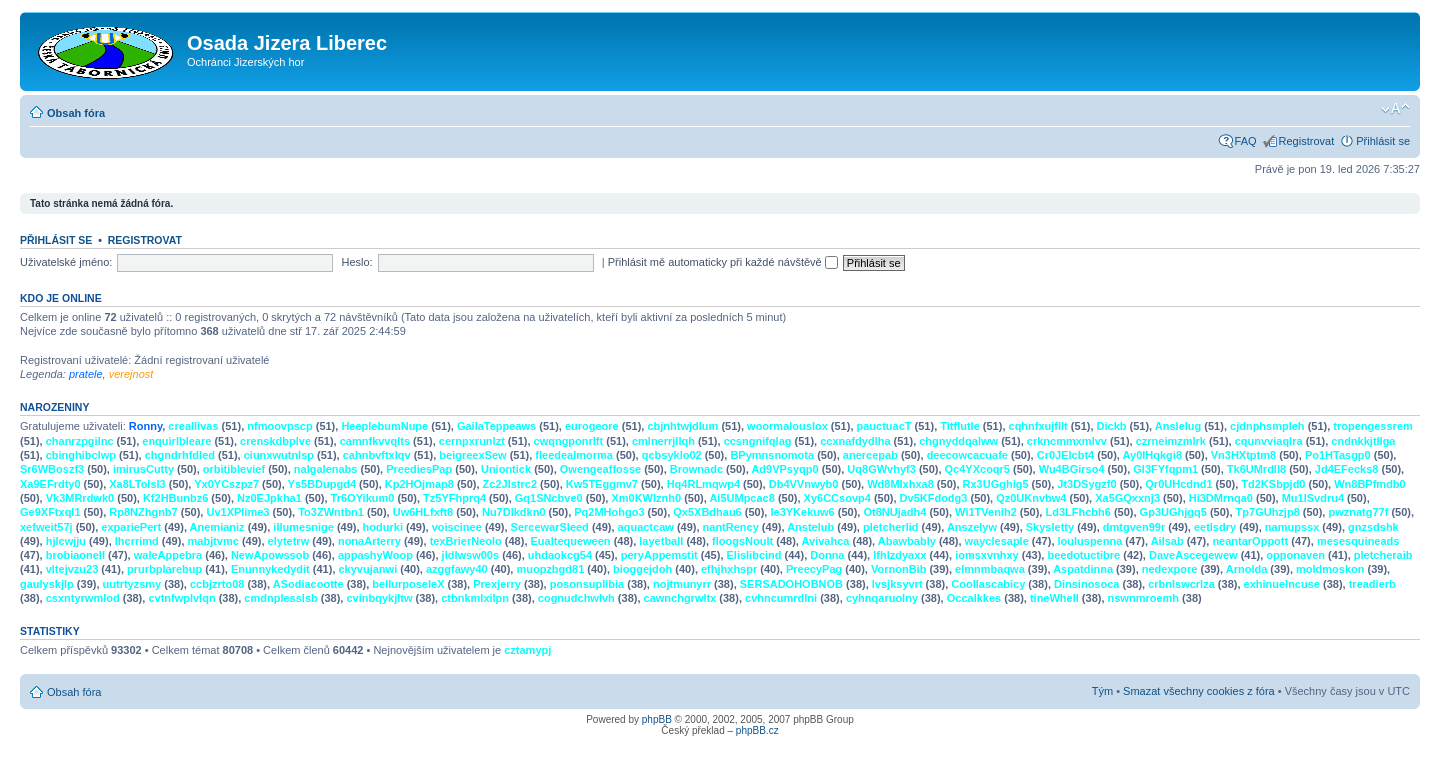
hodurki (383, 527)
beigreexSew (472, 455)
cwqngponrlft (569, 441)
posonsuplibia (587, 584)
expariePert (131, 527)
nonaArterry (369, 541)
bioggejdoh (642, 569)
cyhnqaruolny (882, 598)
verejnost (131, 374)
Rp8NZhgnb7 (143, 512)
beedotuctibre (1083, 555)
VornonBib (898, 569)
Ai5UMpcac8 (741, 498)
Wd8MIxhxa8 (900, 484)
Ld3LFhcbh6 (1077, 512)
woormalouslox (787, 426)
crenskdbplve (275, 441)
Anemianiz (217, 527)
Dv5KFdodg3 (934, 498)
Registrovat (1307, 141)
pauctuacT (884, 426)
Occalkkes (974, 598)
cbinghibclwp (81, 455)
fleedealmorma (574, 455)
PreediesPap (419, 469)
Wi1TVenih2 (986, 512)
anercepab (870, 455)
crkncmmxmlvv (1067, 441)
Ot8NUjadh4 (894, 512)
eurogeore (592, 426)
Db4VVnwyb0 (804, 484)
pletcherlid (891, 527)
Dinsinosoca (1086, 584)
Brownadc (696, 469)
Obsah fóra (76, 113)
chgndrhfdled (180, 455)
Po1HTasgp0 (1338, 455)
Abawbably (907, 541)
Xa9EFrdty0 (50, 484)
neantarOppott (1250, 541)
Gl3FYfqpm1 (1165, 469)
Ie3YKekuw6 (802, 512)
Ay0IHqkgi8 (1153, 455)
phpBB (657, 719)
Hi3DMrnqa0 (1221, 498)
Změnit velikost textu (1395, 109)
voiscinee (457, 527)
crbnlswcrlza (1181, 584)
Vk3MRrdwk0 (80, 498)
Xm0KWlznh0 (646, 498)
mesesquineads (1358, 541)
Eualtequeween (571, 541)
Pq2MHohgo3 (609, 512)
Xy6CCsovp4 (837, 498)
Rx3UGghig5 (996, 484)
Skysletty (1050, 527)
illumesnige (303, 527)
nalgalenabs (326, 469)
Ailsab (1167, 541)
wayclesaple (997, 541)
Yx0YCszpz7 (226, 484)
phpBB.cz (757, 730)
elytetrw (289, 541)
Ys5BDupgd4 (322, 484)
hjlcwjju (66, 541)
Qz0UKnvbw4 (1031, 498)
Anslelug (1178, 426)
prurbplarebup (164, 569)
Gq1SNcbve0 (549, 498)
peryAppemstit (659, 555)
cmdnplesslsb (280, 598)
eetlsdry (1215, 527)
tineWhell (1054, 598)
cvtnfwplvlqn (181, 598)
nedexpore (1170, 569)
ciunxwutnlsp (279, 455)
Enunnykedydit (270, 569)
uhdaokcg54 (560, 555)
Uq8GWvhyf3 (881, 469)
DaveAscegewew (1193, 555)
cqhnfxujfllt (1038, 426)
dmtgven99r (1134, 527)
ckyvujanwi (368, 569)
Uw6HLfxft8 (423, 512)
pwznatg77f (1358, 512)
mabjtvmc (213, 541)
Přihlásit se (1383, 141)
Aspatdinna (1083, 569)
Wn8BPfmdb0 (1370, 484)
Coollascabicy (988, 584)
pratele (86, 374)
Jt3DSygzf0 (1086, 484)
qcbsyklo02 (672, 455)
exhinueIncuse (1282, 584)
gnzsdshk (1373, 527)
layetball (661, 541)
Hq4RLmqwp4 (703, 484)
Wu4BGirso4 (1072, 469)
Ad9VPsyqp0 (784, 469)
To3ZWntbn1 (331, 512)
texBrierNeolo (466, 541)
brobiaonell (75, 555)
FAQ (1246, 141)
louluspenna (1090, 541)
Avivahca (826, 541)
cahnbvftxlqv (377, 455)
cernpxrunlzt (472, 441)
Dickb (1112, 426)
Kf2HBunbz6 (175, 498)
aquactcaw (646, 527)
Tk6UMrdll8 (1256, 469)
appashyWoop (375, 555)
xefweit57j (46, 527)
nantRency (731, 527)
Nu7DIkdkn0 (514, 512)
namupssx (1292, 527)
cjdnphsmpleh (1267, 426)
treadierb (1372, 584)
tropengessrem (1372, 426)
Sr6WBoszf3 (52, 469)
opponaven (1295, 555)
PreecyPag (814, 569)
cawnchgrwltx (680, 598)
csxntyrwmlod (83, 598)
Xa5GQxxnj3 (1127, 498)
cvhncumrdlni (781, 598)
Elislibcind (754, 555)
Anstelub (810, 527)
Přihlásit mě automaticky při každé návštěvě (723, 262)
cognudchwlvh (576, 598)
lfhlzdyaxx (899, 555)
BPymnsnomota (772, 455)
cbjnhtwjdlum (682, 426)
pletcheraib (1383, 555)
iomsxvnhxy (987, 555)
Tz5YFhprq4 (454, 498)
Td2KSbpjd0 (1273, 484)
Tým (1102, 691)
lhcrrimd (137, 541)
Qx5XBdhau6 (707, 512)
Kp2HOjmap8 (419, 484)
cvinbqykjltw (379, 598)
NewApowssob (270, 555)
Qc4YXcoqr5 (977, 469)
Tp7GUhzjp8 (1268, 512)
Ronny (145, 426)
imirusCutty (143, 469)
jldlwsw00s (470, 555)
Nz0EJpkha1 (269, 498)
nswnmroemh (1144, 598)
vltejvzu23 (72, 569)
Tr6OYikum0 (363, 498)
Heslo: (356, 262)
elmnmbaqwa (990, 569)
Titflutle (960, 426)
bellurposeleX (408, 584)
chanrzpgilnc (80, 441)
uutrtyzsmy (132, 584)
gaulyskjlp (47, 584)
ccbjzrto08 (217, 584)
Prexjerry (497, 584)
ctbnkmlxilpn (475, 598)
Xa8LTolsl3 (137, 484)
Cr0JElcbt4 (1065, 455)
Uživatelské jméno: (66, 262)
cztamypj (527, 650)
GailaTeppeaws (496, 426)
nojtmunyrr (682, 584)
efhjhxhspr (729, 569)
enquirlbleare (176, 441)
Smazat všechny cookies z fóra (1199, 691)
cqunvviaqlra (1269, 441)
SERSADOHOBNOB (791, 584)
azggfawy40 (457, 569)
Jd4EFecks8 (1347, 469)
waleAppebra (168, 555)
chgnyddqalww (958, 441)
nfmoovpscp (279, 426)
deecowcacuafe (967, 455)
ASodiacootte (308, 584)
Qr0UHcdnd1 (1178, 484)
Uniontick (506, 469)
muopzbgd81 (550, 569)
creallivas (193, 426)
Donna (827, 555)
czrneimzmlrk (1171, 441)
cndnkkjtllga (1363, 441)
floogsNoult (742, 541)
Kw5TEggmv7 (602, 484)
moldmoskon (1330, 569)
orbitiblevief (234, 469)
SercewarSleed (550, 527)
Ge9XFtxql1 (50, 512)
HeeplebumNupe (384, 426)
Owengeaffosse (600, 469)
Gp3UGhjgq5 (1173, 512)
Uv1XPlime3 (237, 512)
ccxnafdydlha (855, 441)
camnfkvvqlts (375, 441)
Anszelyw (972, 527)
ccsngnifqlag (758, 441)
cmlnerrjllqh (663, 441)
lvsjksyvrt (897, 584)
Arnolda (1247, 569)
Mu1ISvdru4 (1313, 498)
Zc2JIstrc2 (510, 484)
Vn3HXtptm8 (1243, 455)
